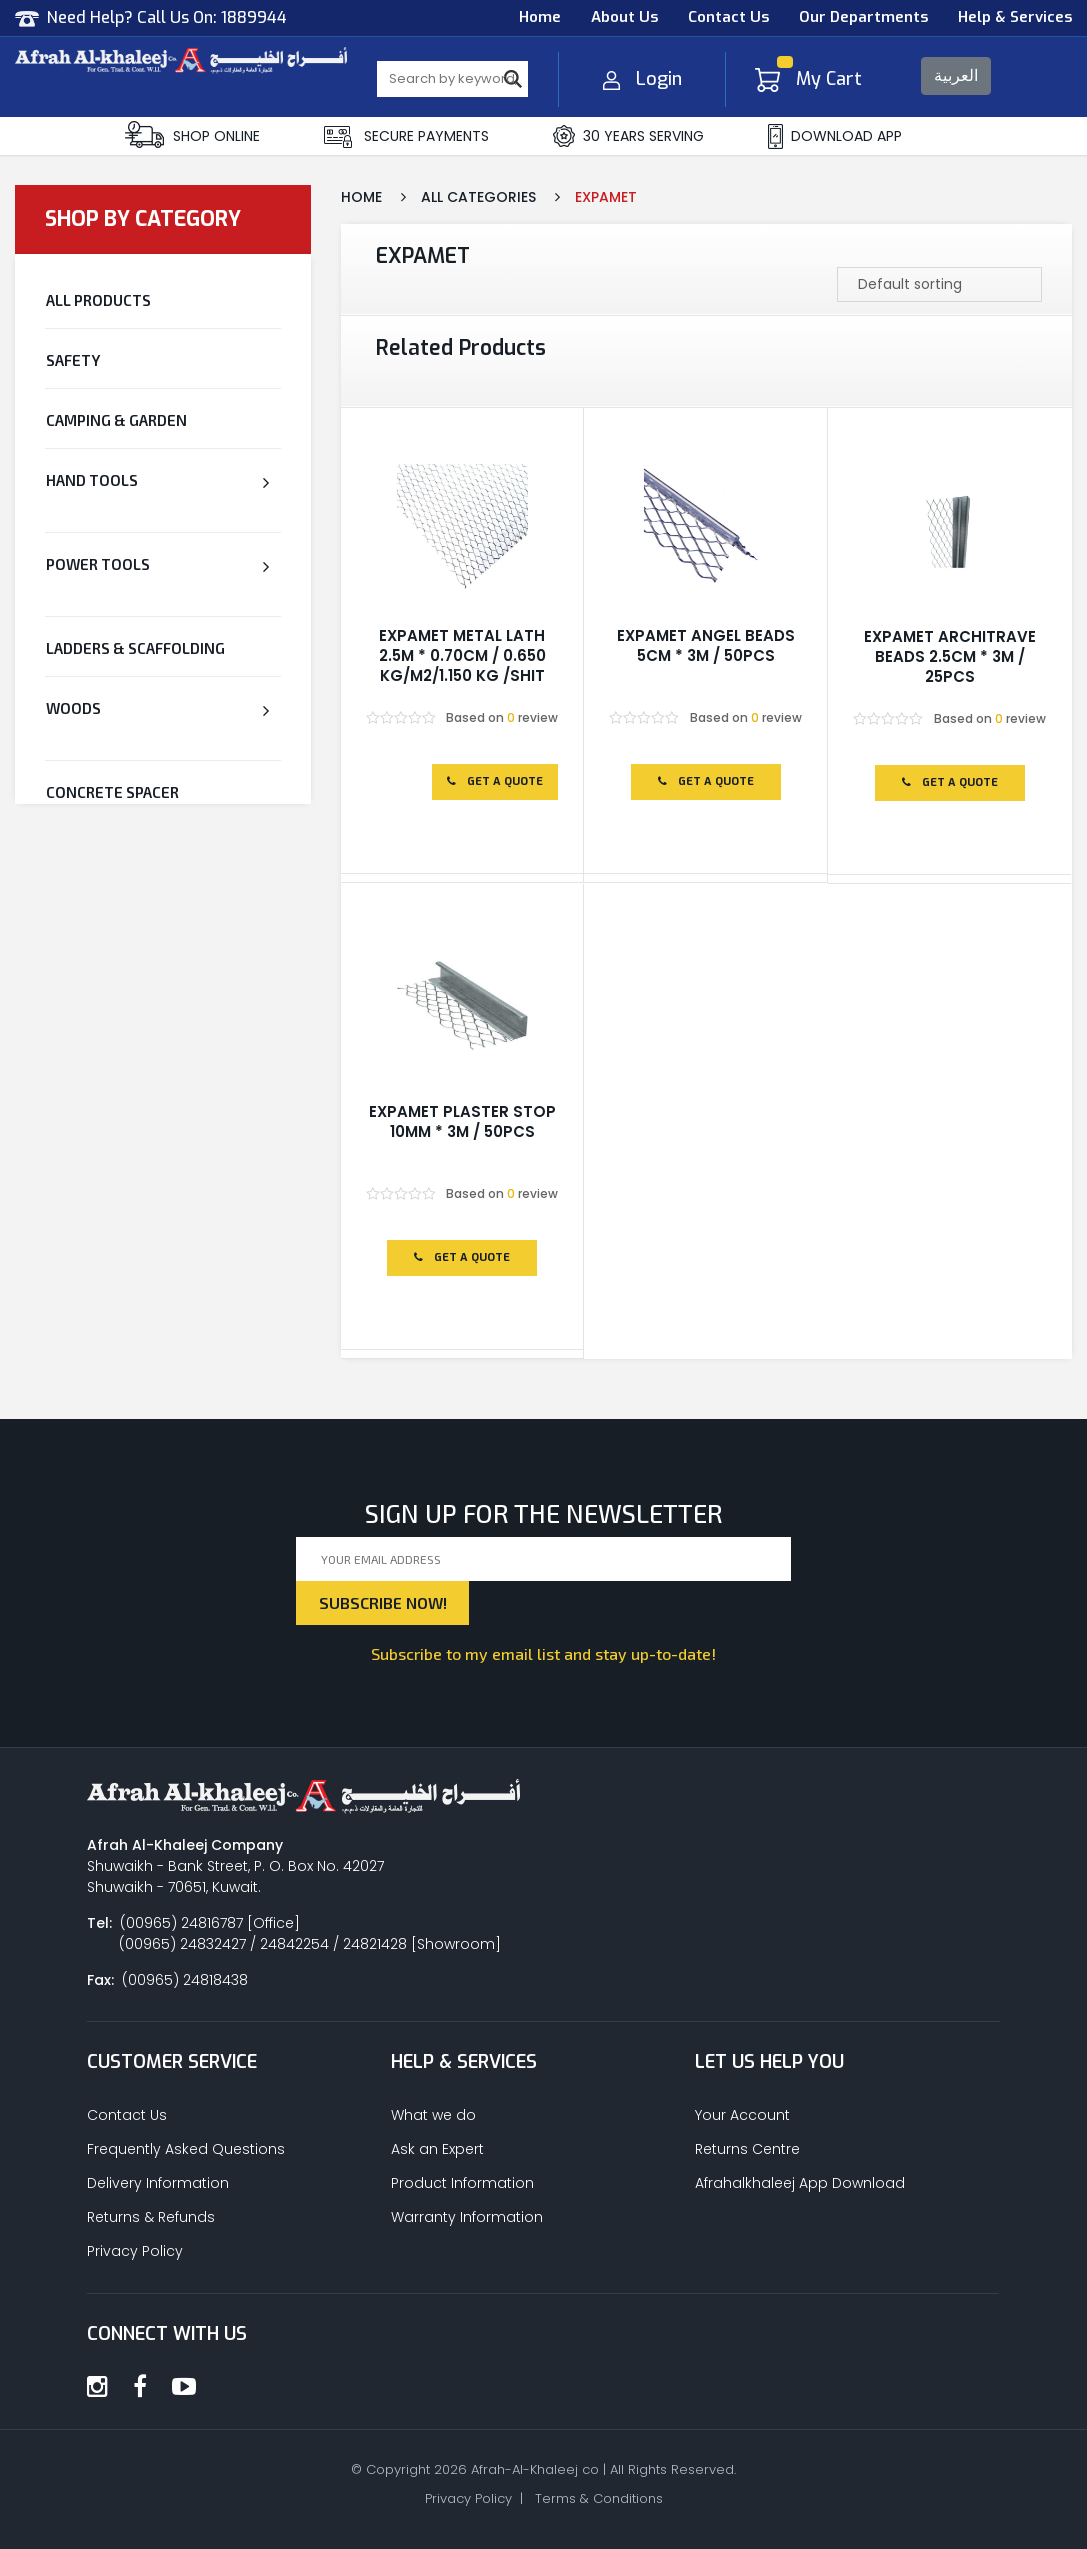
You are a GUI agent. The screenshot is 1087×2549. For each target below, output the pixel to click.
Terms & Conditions (599, 2498)
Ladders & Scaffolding (135, 648)
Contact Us (728, 17)
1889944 (254, 17)
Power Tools (98, 564)
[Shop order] (939, 284)
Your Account (742, 2115)
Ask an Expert (437, 2149)
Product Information (462, 2183)
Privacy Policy (135, 2251)
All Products (98, 300)
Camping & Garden (116, 420)
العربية (956, 75)
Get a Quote (495, 781)
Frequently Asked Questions (186, 2149)
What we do (433, 2115)
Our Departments (863, 17)
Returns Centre (747, 2149)
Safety (73, 360)
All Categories (478, 197)
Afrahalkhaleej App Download (800, 2183)
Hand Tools (92, 480)
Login (642, 79)
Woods (73, 708)
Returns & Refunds (151, 2217)
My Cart (808, 79)
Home (540, 17)
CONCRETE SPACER (112, 792)
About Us (624, 17)
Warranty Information (467, 2217)
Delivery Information (158, 2183)
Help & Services (1015, 17)
